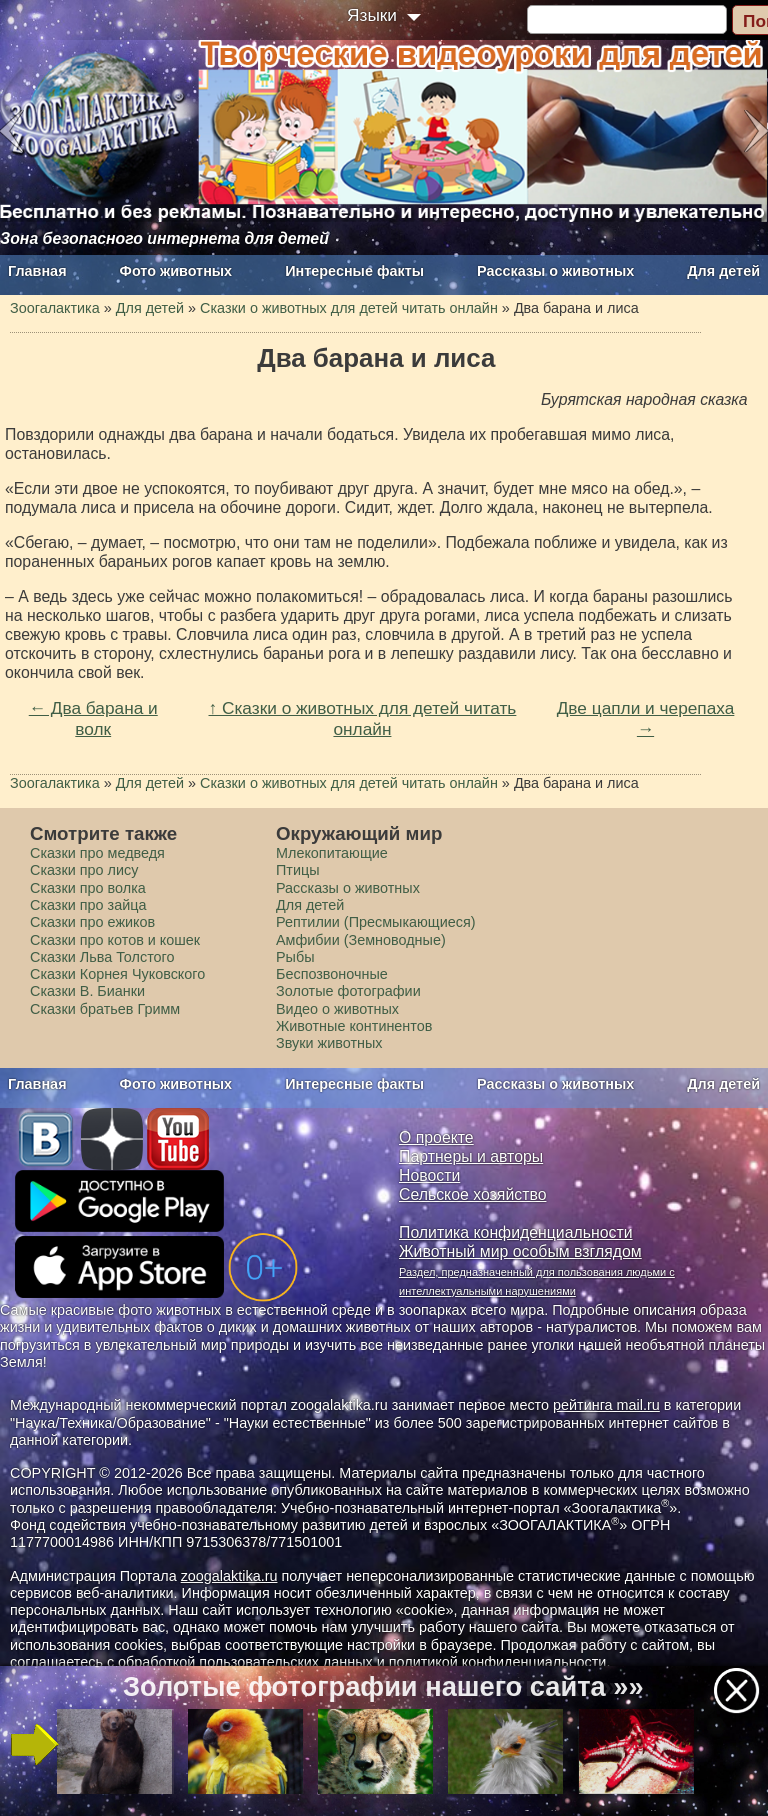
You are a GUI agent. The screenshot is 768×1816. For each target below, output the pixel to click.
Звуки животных (329, 1043)
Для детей (723, 271)
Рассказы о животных (555, 271)
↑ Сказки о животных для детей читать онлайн (363, 718)
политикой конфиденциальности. (500, 1662)
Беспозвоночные (332, 974)
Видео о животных (337, 1009)
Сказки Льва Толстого (102, 957)
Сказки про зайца (88, 905)
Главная (37, 271)
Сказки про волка (88, 888)
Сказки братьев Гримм (105, 1009)
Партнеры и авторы (471, 1156)
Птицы (298, 870)
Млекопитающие (332, 853)
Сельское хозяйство (472, 1194)
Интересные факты (354, 271)
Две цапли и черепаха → (646, 718)
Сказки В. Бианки (87, 991)
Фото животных (176, 271)
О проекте (436, 1137)
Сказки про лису (84, 870)
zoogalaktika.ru (229, 1576)
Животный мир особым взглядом (520, 1251)
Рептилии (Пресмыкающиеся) (376, 922)
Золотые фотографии (348, 991)
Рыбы (295, 957)
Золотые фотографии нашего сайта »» (383, 1686)
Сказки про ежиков (92, 922)
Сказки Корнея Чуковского (117, 974)
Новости (429, 1175)
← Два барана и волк (93, 718)
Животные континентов (354, 1026)
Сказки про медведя (97, 853)
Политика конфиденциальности (516, 1232)
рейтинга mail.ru (606, 1405)
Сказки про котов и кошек (115, 940)
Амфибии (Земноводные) (361, 940)
